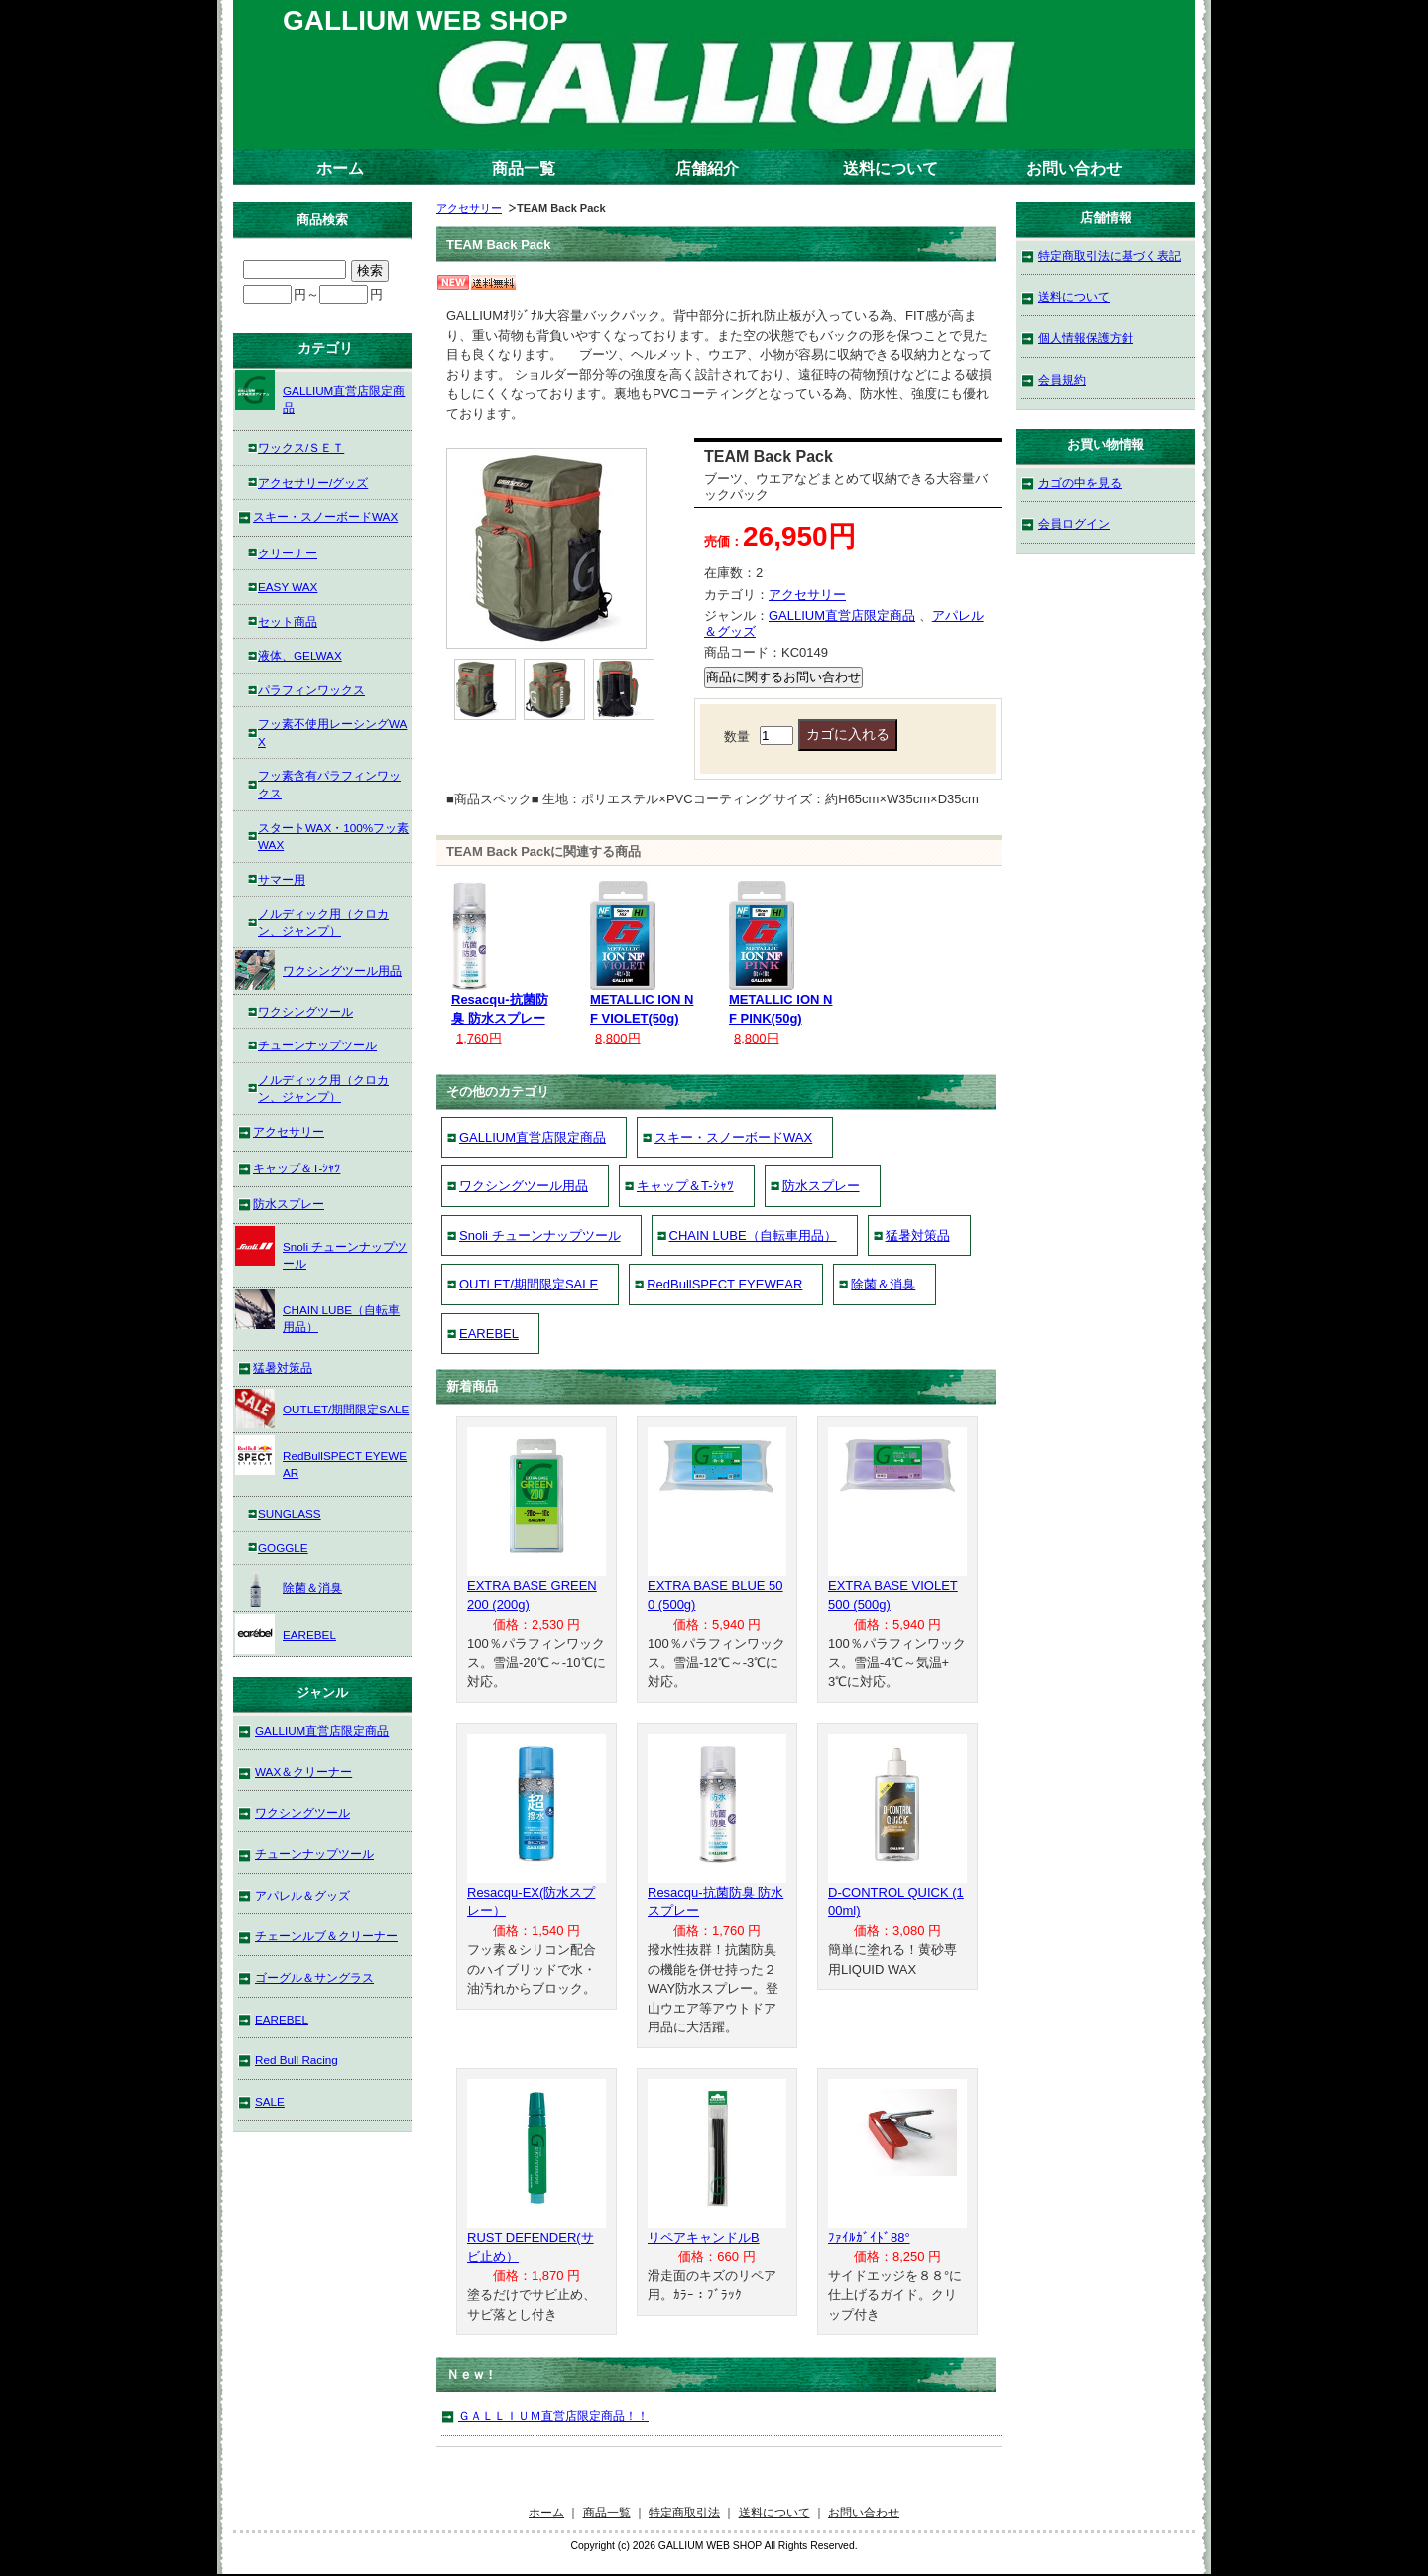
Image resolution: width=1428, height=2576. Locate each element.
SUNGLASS (289, 1513)
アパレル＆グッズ (302, 1895)
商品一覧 (523, 168)
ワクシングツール (305, 1011)
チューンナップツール (317, 1045)
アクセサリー (469, 208)
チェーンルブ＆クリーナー (326, 1935)
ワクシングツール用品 (523, 1185)
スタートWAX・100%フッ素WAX (333, 836)
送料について (890, 168)
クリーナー (287, 553)
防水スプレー (821, 1185)
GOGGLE (283, 1547)
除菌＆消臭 (883, 1284)
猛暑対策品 (918, 1235)
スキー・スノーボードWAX (733, 1137)
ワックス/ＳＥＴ (301, 447)
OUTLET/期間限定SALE (528, 1284)
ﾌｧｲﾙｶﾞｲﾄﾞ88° (869, 2237)
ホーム (340, 168)
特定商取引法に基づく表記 (1109, 255)
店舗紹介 (707, 168)
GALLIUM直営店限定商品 (842, 615)
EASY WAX (287, 586)
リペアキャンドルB (704, 2237)
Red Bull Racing (296, 2059)
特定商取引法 (684, 2512)
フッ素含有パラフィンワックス (329, 784)
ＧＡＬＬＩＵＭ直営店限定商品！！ (553, 2415)
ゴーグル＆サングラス (314, 1977)
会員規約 (1062, 379)
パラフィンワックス (311, 689)
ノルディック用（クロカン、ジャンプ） (323, 922)
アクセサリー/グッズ (313, 482)
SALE (270, 2101)
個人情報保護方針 (1085, 337)
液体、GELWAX (300, 655)
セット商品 (287, 621)
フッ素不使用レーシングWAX (332, 732)
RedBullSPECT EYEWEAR (724, 1284)
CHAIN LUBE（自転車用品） (753, 1235)
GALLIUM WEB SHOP (425, 20)
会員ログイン (1074, 523)
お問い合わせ (1074, 168)
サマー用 (281, 879)
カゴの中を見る (1080, 482)
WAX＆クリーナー (303, 1771)
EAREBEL (489, 1333)
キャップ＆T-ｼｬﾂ (685, 1185)
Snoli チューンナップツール (540, 1235)
